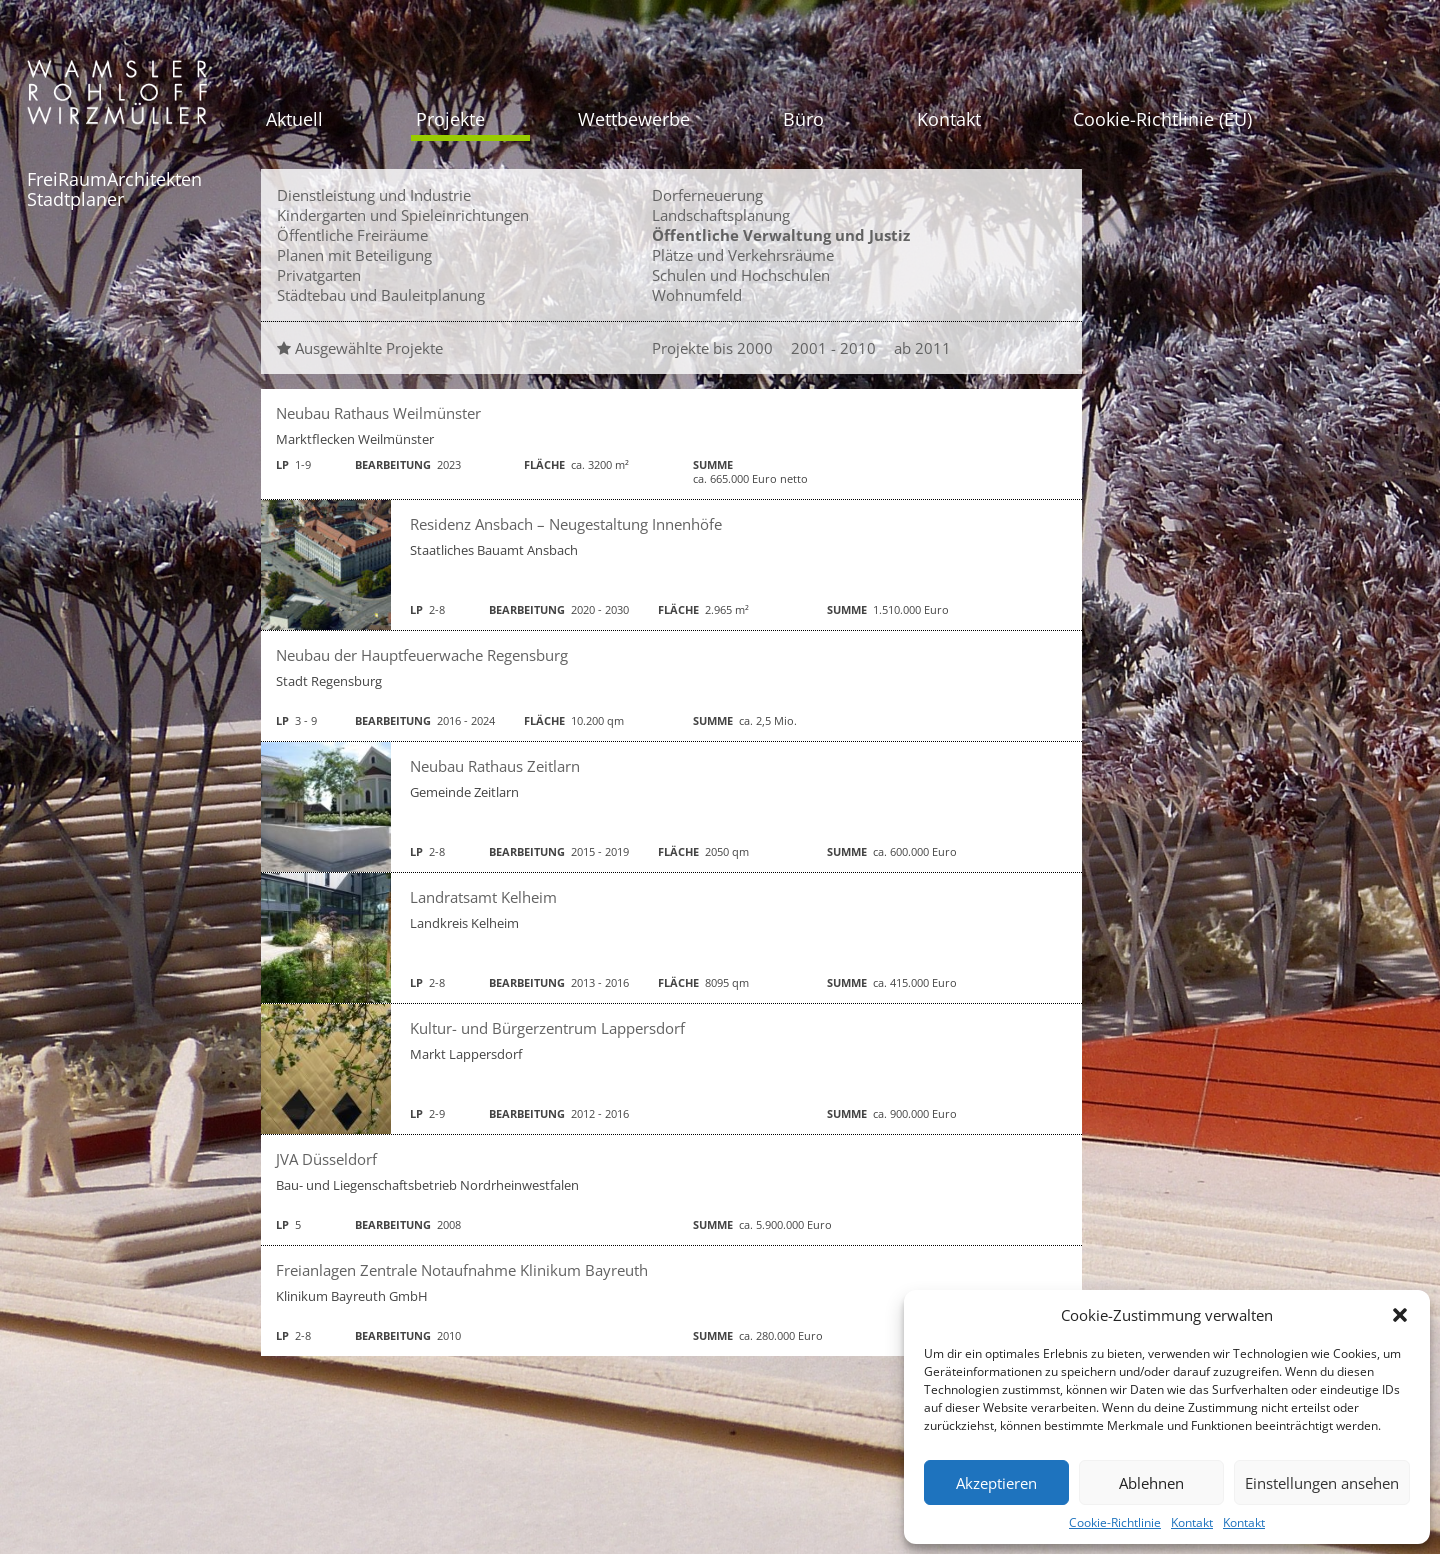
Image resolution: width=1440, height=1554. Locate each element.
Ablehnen (1151, 1483)
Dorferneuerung (707, 195)
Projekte (450, 119)
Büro (803, 119)
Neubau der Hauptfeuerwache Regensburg (422, 655)
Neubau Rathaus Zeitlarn (495, 766)
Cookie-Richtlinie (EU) (1162, 119)
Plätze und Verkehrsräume (743, 255)
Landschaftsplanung (721, 215)
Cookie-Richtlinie (1115, 1522)
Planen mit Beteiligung (354, 255)
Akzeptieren (996, 1483)
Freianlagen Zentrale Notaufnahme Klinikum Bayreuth (462, 1270)
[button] (1400, 1315)
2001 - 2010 (833, 348)
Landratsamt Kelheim (483, 897)
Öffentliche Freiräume (352, 235)
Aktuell (294, 119)
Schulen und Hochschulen (741, 275)
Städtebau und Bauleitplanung (381, 295)
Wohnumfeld (697, 295)
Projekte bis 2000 (712, 348)
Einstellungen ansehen (1322, 1483)
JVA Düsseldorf (326, 1159)
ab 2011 (922, 348)
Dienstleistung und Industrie (374, 195)
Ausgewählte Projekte (360, 348)
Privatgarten (319, 275)
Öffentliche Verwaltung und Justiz (781, 235)
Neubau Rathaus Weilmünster (378, 413)
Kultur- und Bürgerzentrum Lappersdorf (547, 1028)
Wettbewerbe (634, 119)
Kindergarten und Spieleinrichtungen (403, 215)
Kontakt (1192, 1522)
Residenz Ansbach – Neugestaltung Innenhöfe (566, 524)
